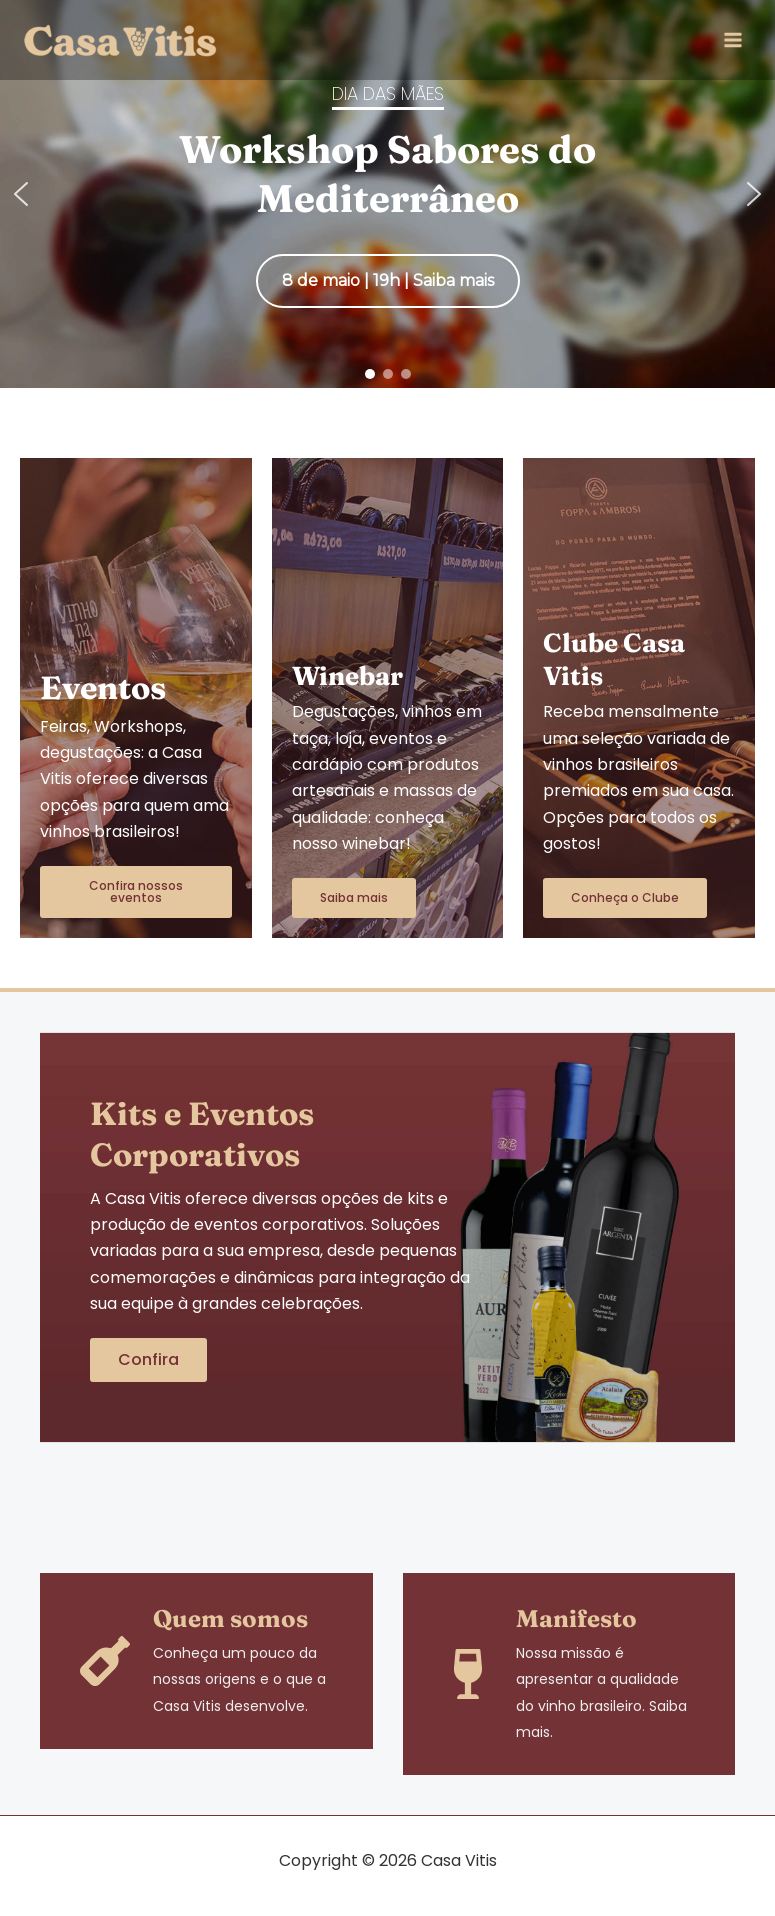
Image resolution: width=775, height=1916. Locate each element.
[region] (387, 194)
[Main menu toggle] (733, 40)
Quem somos (230, 1618)
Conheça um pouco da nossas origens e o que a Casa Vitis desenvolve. (239, 1679)
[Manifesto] (468, 1674)
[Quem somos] (105, 1661)
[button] (21, 194)
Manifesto (576, 1618)
